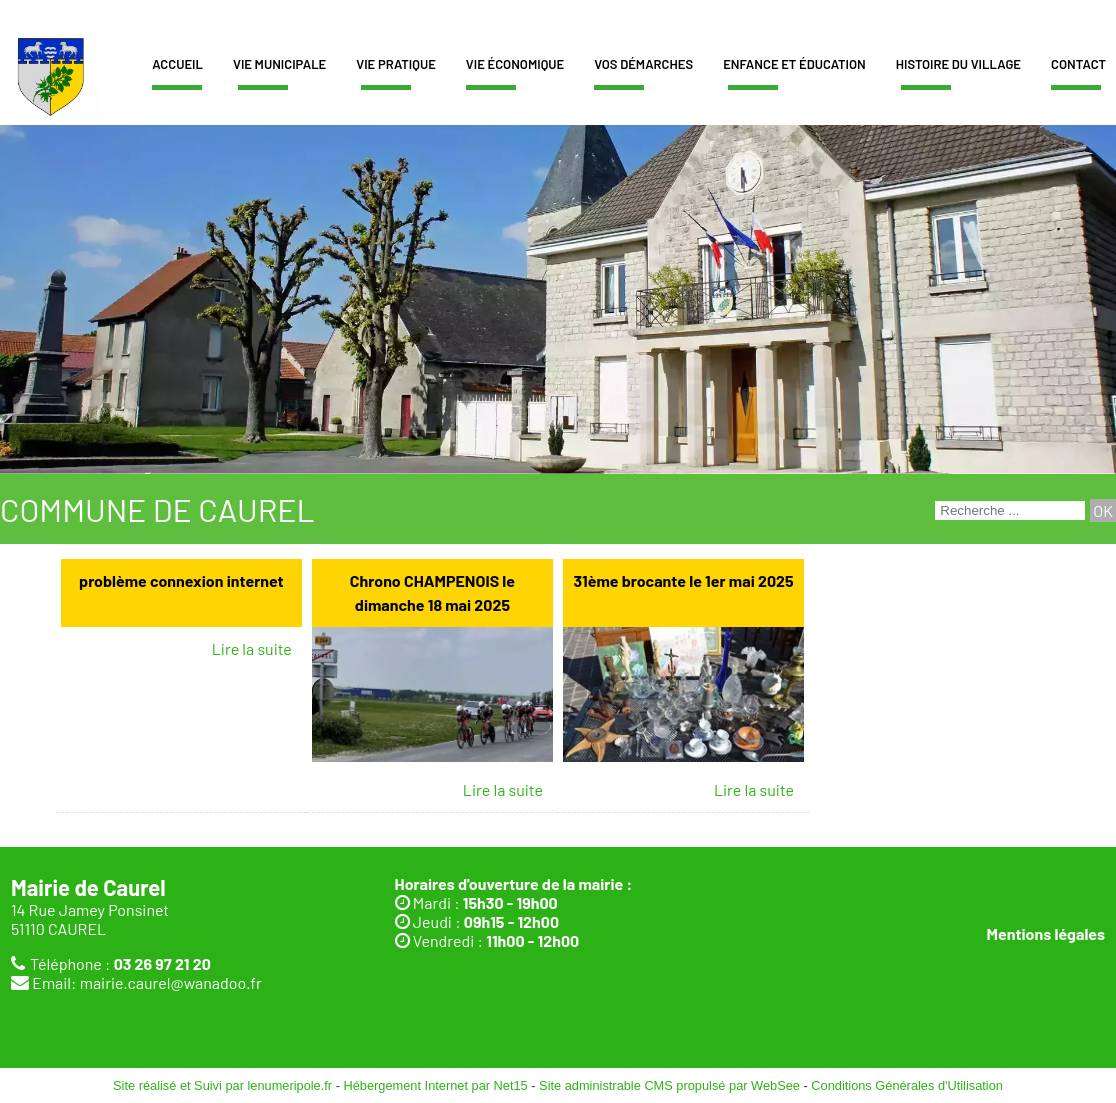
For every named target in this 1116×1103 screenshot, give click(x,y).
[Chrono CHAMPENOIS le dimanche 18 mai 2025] (432, 593)
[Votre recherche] (1010, 510)
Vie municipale (279, 64)
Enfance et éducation (794, 64)
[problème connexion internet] (181, 593)
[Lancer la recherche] (1103, 510)
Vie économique (515, 64)
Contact (1078, 64)
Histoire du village (958, 64)
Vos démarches (643, 64)
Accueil (177, 64)
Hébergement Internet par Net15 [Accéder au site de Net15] (435, 1085)
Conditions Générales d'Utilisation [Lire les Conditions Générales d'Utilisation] (907, 1085)
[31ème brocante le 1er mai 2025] (683, 593)
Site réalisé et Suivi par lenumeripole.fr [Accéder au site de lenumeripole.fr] (222, 1085)
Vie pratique (396, 64)
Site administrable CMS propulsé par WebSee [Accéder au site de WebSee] (669, 1085)
